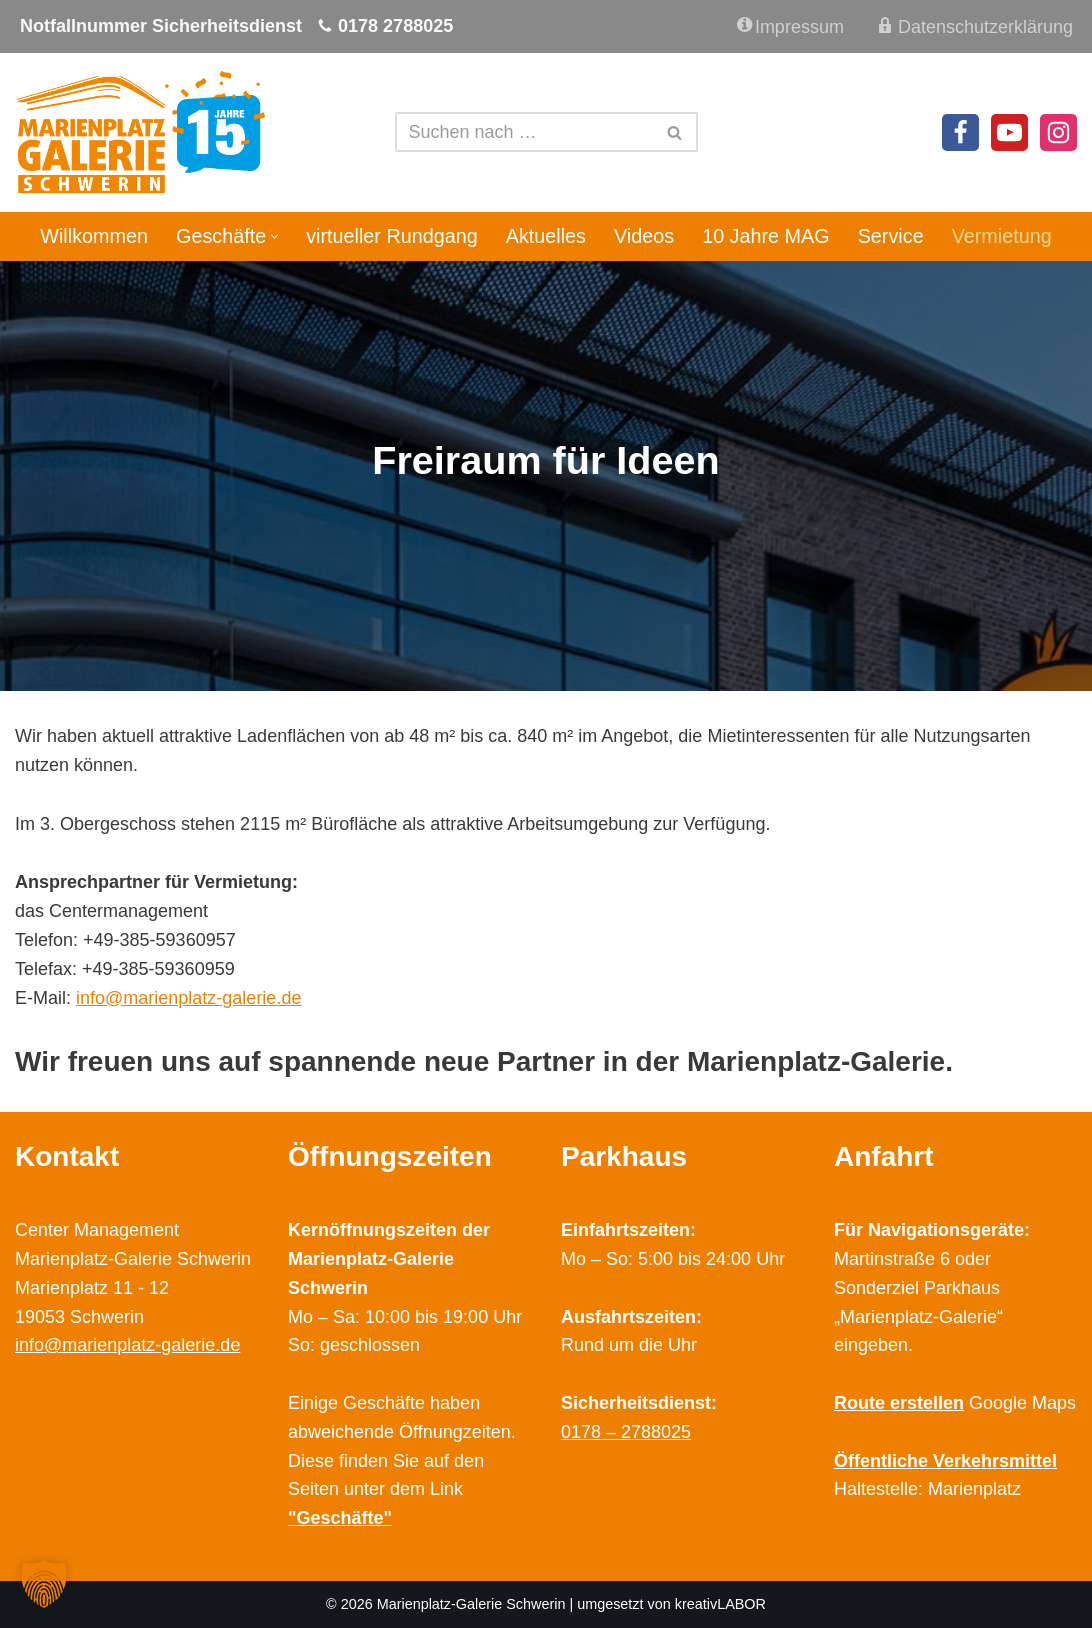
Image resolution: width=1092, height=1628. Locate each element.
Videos (644, 236)
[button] (274, 236)
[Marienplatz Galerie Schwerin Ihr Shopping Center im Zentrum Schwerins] (140, 132)
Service (891, 236)
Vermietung (1002, 236)
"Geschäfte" (340, 1518)
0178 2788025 (395, 26)
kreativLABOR (720, 1604)
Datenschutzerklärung (974, 25)
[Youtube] (1009, 132)
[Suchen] (524, 132)
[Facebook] (960, 132)
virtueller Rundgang (392, 236)
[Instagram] (1058, 132)
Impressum (790, 26)
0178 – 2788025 (626, 1432)
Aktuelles (546, 236)
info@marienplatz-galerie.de (188, 998)
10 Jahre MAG (766, 236)
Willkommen (94, 236)
